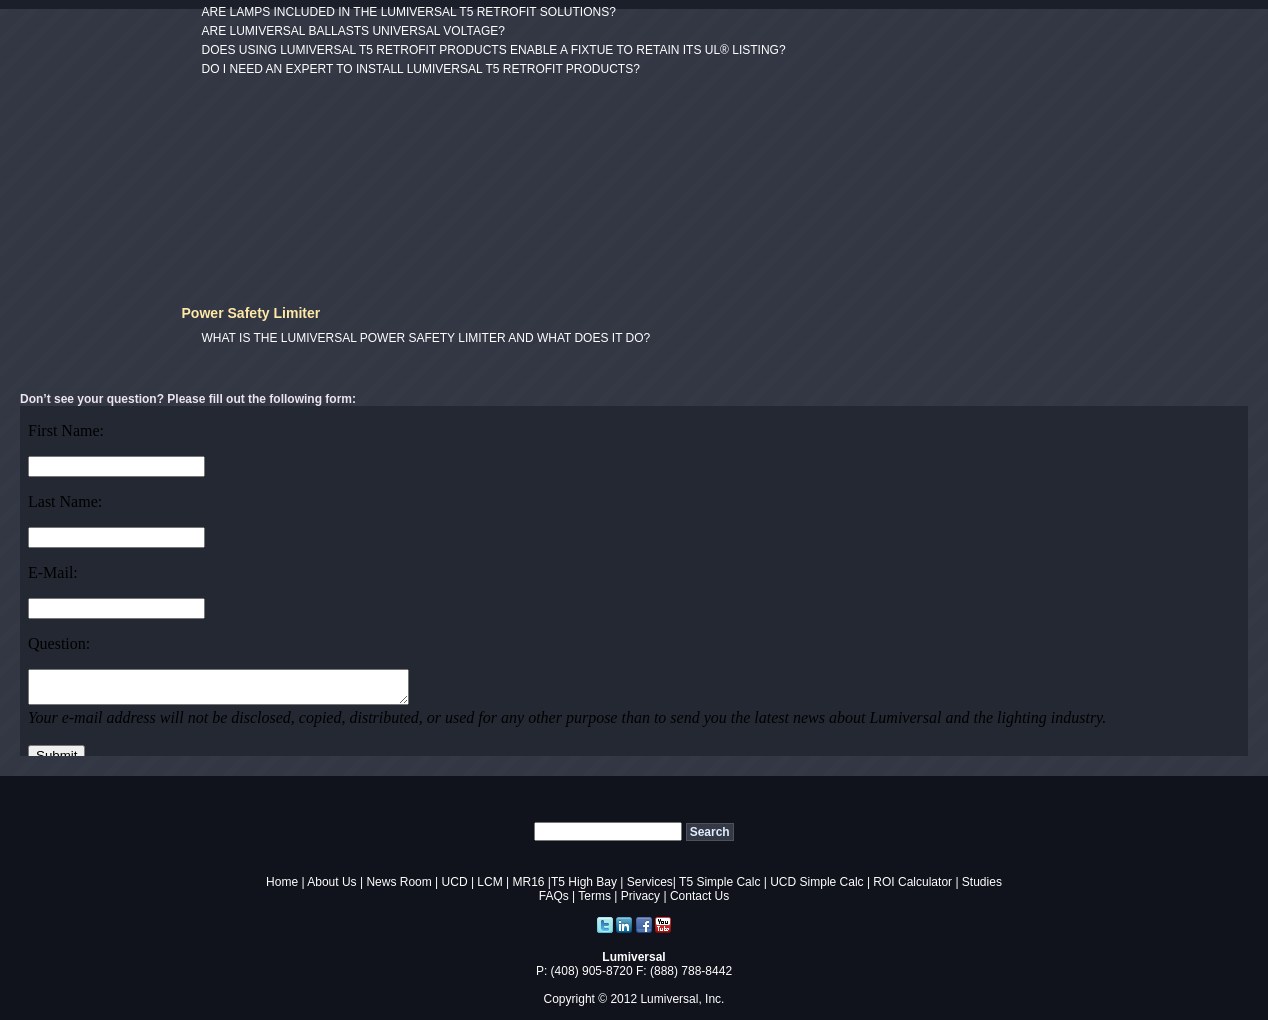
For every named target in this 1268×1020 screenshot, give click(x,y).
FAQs (554, 896)
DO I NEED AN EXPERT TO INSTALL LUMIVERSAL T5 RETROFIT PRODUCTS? (421, 69)
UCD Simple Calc (816, 882)
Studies (982, 882)
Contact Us (699, 896)
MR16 (529, 882)
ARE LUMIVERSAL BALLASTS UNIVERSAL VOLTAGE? (353, 31)
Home (282, 882)
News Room (398, 882)
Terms (594, 896)
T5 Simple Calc (719, 882)
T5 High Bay (584, 882)
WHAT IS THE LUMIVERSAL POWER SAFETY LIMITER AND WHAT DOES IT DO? (426, 338)
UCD (455, 882)
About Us (331, 882)
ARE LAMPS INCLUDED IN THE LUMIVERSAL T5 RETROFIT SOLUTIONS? (409, 12)
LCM (489, 882)
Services (650, 882)
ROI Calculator (912, 882)
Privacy (640, 896)
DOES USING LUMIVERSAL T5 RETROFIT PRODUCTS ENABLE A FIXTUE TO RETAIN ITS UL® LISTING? (494, 50)
